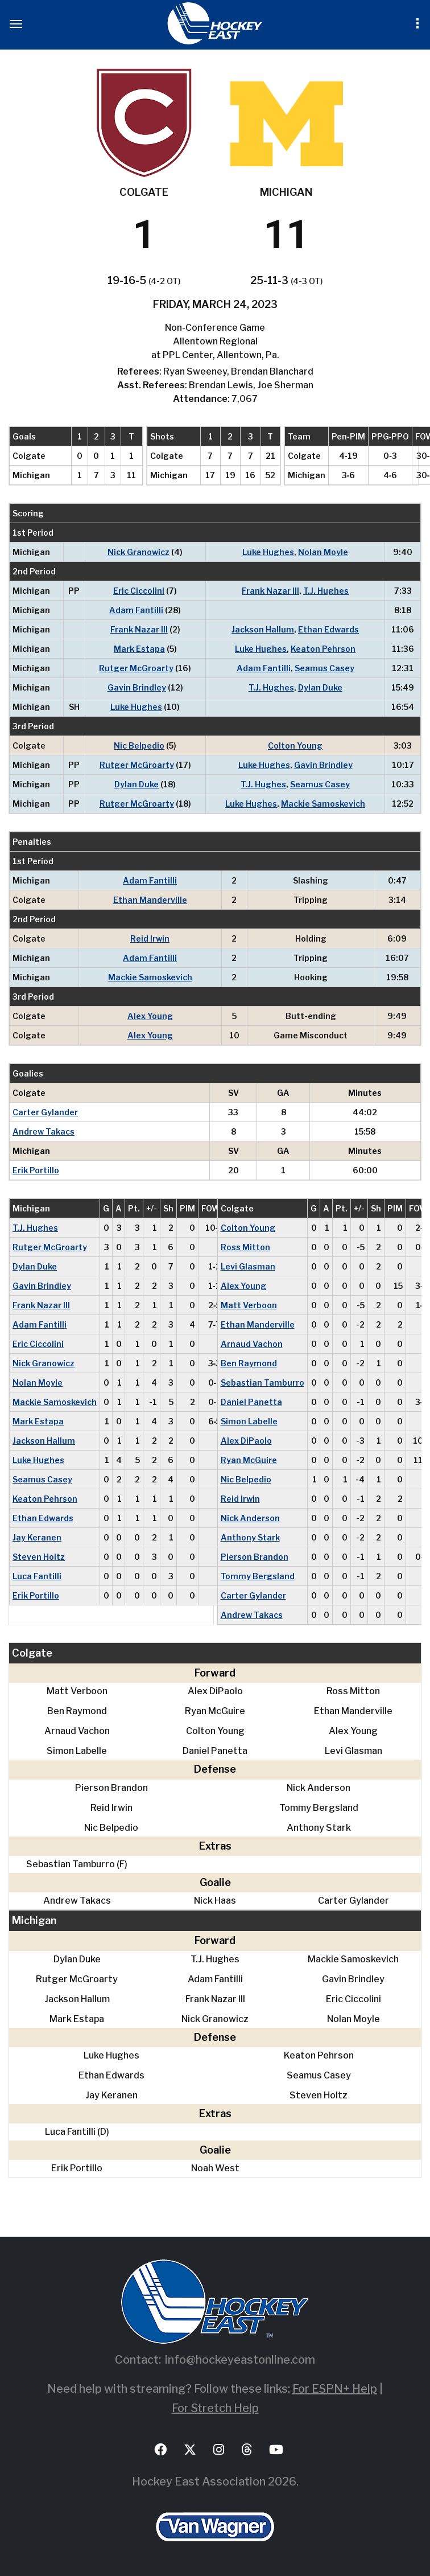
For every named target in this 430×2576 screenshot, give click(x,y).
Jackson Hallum (262, 629)
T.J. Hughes (326, 590)
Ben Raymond (249, 1363)
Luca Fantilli (37, 1576)
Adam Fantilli (136, 610)
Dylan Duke (320, 687)
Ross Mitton (245, 1247)
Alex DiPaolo (246, 1440)
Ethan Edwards (328, 629)
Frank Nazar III (270, 590)
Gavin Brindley (137, 687)
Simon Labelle (249, 1421)
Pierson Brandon (254, 1557)
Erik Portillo (36, 1170)
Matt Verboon (249, 1305)
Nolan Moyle (323, 552)
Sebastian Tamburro (262, 1382)
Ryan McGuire (249, 1460)
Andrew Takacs (44, 1131)
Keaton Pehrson (323, 649)
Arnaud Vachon (252, 1344)
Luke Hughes (268, 552)
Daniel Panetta (251, 1402)
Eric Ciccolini (138, 590)
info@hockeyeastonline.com (240, 2360)
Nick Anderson (250, 1518)
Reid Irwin (149, 938)
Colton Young (295, 745)
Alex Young (150, 1016)
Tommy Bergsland (258, 1576)
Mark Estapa (139, 649)
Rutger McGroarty (136, 668)
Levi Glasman (248, 1266)
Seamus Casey (324, 668)
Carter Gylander (45, 1112)
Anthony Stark (250, 1537)
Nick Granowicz (138, 552)
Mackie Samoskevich (323, 803)
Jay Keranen (37, 1537)
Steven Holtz (39, 1557)
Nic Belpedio (139, 745)
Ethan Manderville (150, 900)
